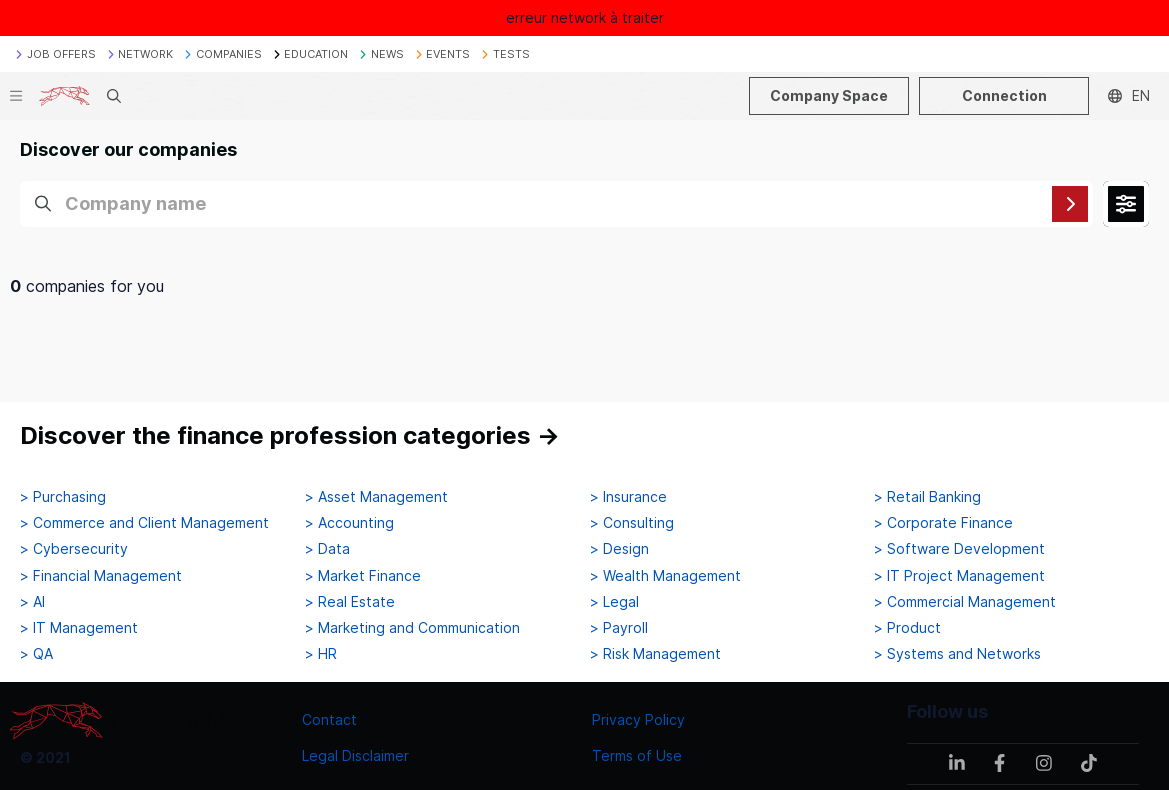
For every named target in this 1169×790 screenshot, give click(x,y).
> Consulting (632, 523)
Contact (329, 719)
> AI (32, 602)
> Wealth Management (665, 576)
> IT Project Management (959, 576)
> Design (619, 549)
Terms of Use (637, 755)
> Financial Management (101, 576)
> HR (321, 654)
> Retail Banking (927, 497)
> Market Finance (363, 576)
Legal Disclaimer (355, 755)
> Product (907, 628)
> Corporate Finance (943, 523)
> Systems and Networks (957, 654)
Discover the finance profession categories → (290, 435)
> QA (36, 654)
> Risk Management (655, 654)
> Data (327, 549)
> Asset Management (376, 497)
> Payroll (619, 628)
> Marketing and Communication (412, 628)
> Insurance (628, 497)
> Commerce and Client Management (144, 523)
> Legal (614, 602)
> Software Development (959, 549)
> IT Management (79, 628)
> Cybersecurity (74, 549)
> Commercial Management (965, 602)
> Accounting (349, 523)
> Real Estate (350, 602)
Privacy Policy (638, 719)
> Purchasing (63, 497)
